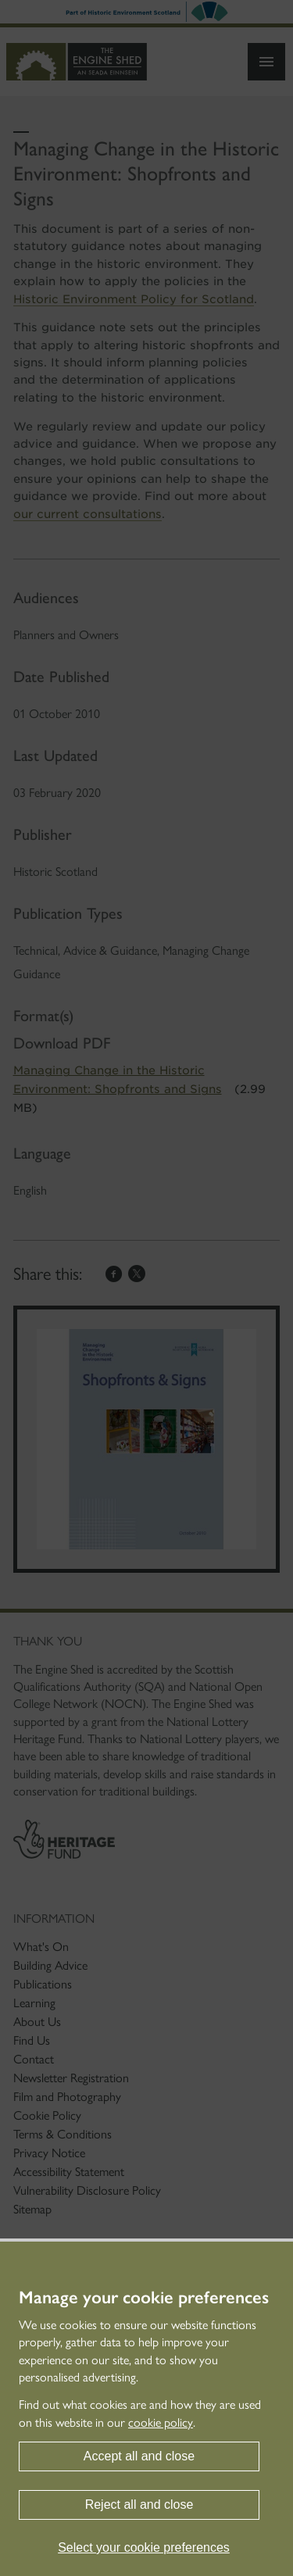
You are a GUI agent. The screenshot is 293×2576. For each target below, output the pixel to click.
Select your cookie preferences (144, 2547)
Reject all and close (139, 2504)
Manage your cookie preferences (144, 2297)
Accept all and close (139, 2456)
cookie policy (160, 2422)
